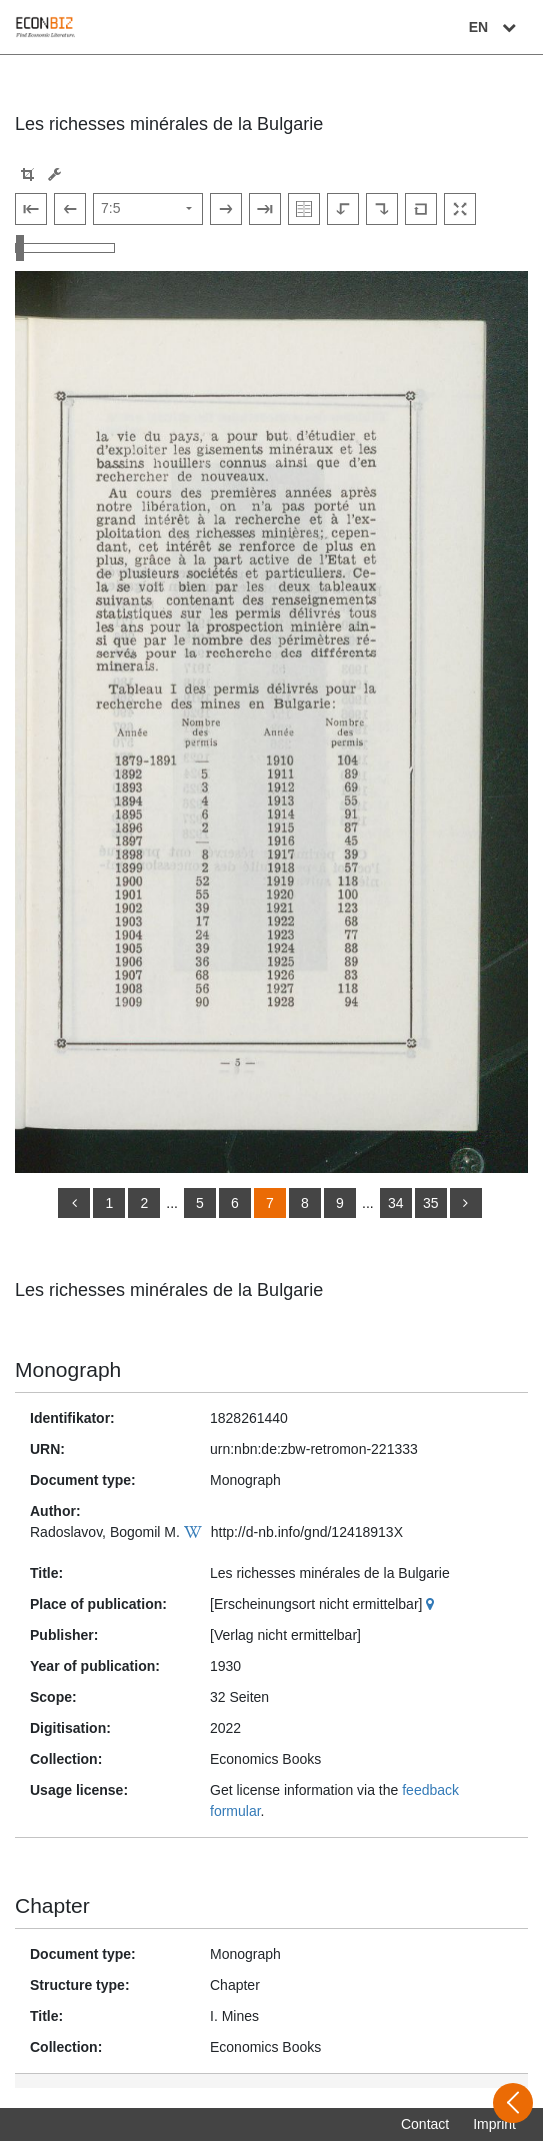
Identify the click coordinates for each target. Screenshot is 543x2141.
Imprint (494, 2124)
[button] (27, 174)
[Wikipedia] (195, 1532)
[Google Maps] (432, 1604)
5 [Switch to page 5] (200, 1203)
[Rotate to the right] (382, 209)
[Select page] (148, 209)
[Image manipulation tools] (54, 174)
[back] (74, 1203)
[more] (466, 1203)
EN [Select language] (495, 27)
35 (431, 1203)
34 (396, 1203)
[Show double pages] (304, 209)
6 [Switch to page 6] (235, 1203)
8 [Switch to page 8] (305, 1203)
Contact (425, 2124)
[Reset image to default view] (421, 209)
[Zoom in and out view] (65, 248)
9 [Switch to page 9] (340, 1203)
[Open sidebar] (513, 2103)
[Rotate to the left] (343, 209)
